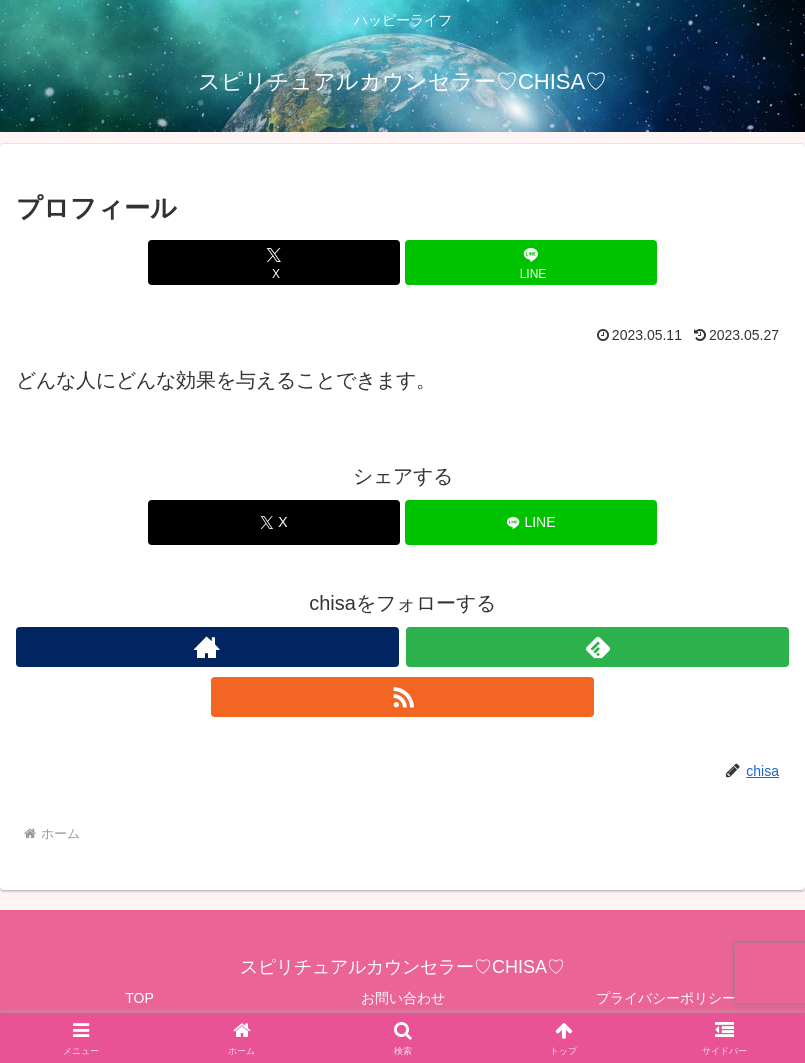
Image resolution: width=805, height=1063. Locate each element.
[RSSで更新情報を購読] (402, 697)
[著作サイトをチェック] (207, 647)
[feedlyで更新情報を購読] (597, 647)
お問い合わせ (403, 998)
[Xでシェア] (273, 262)
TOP (139, 998)
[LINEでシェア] (530, 262)
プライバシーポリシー (666, 998)
